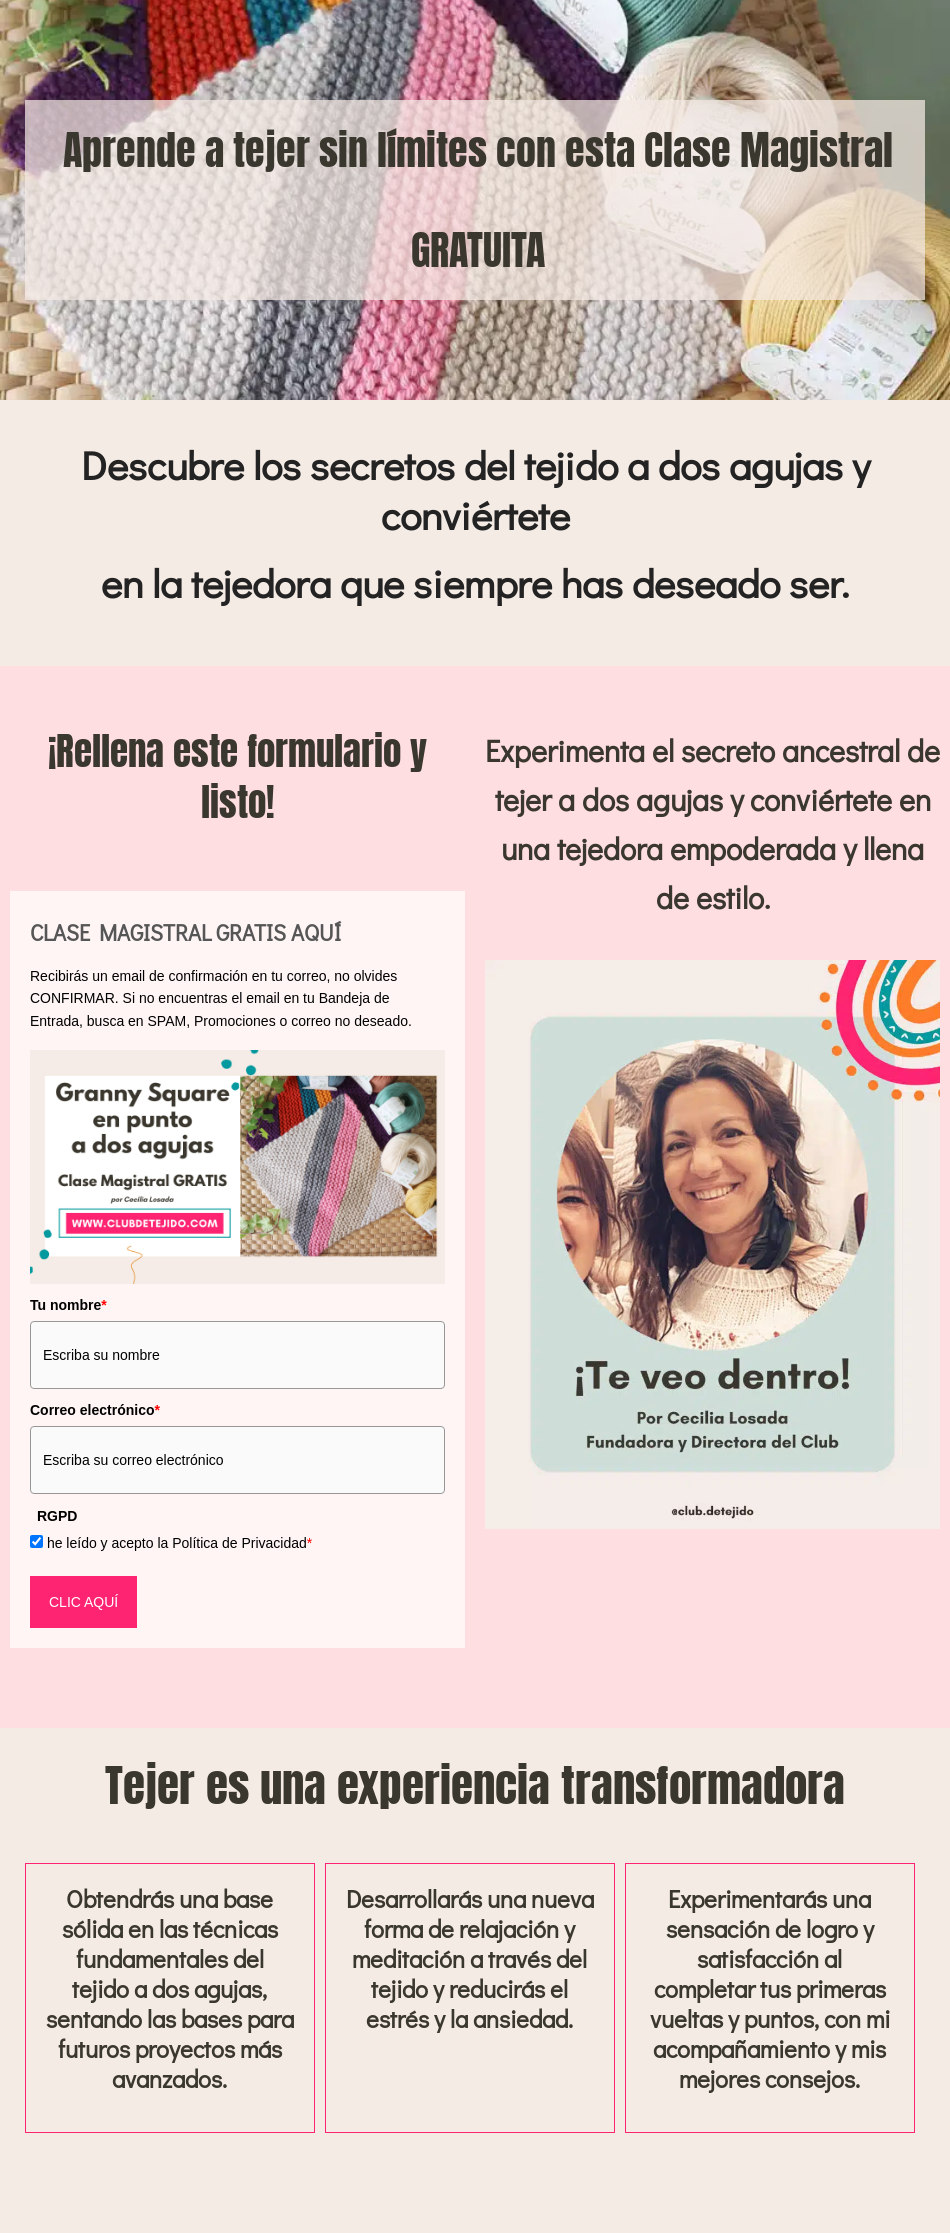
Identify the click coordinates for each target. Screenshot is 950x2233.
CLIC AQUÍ (83, 1602)
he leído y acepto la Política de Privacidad (179, 1543)
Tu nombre (68, 1305)
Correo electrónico (95, 1410)
